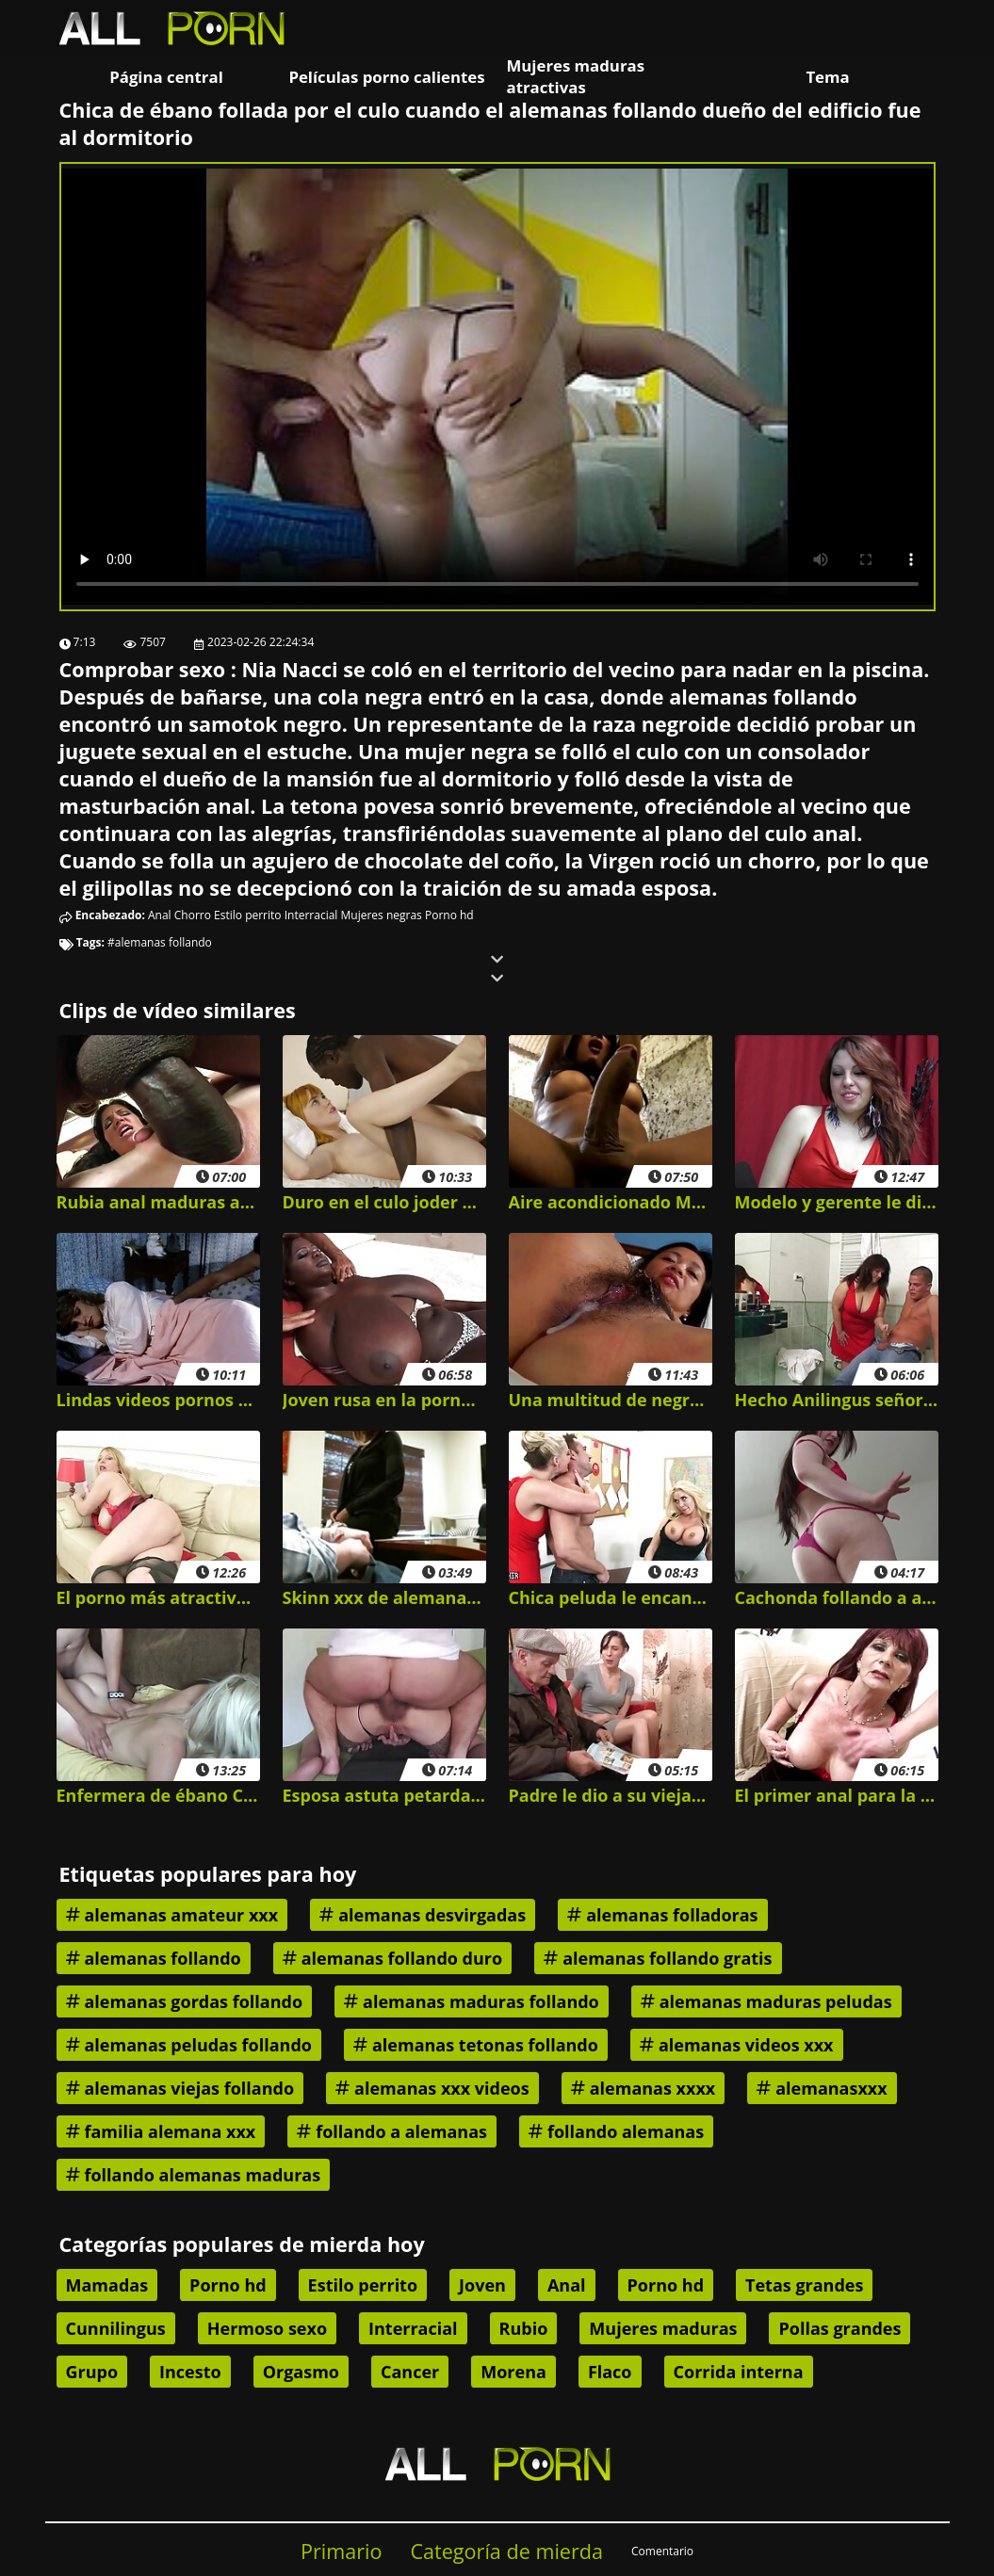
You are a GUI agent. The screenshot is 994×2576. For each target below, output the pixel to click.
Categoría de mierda (506, 2551)
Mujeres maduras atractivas (575, 76)
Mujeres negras (381, 915)
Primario (342, 2551)
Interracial (311, 915)
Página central (166, 77)
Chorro (192, 915)
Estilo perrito (247, 915)
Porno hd (449, 915)
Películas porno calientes (386, 77)
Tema (827, 77)
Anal (159, 915)
